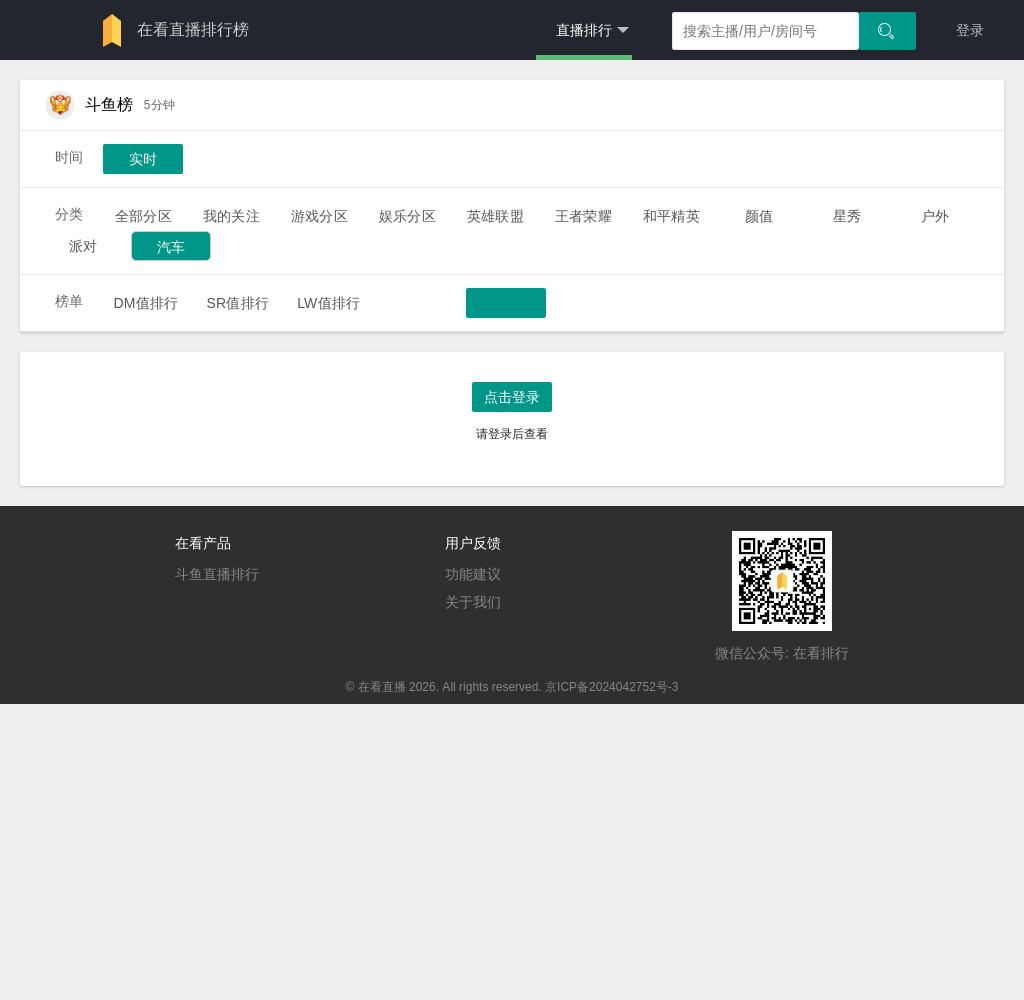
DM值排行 (145, 303)
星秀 (847, 216)
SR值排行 (237, 303)
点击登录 (512, 397)
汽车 (171, 247)
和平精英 (671, 216)
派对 (83, 246)
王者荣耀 (583, 216)
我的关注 (231, 216)
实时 (143, 159)
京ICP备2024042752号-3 (611, 687)
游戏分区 (319, 216)
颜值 (759, 216)
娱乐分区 (407, 216)
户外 (935, 216)
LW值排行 (328, 303)
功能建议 (473, 574)
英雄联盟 (495, 216)
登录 (970, 30)
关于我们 (473, 602)
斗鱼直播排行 (217, 574)
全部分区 (143, 216)
